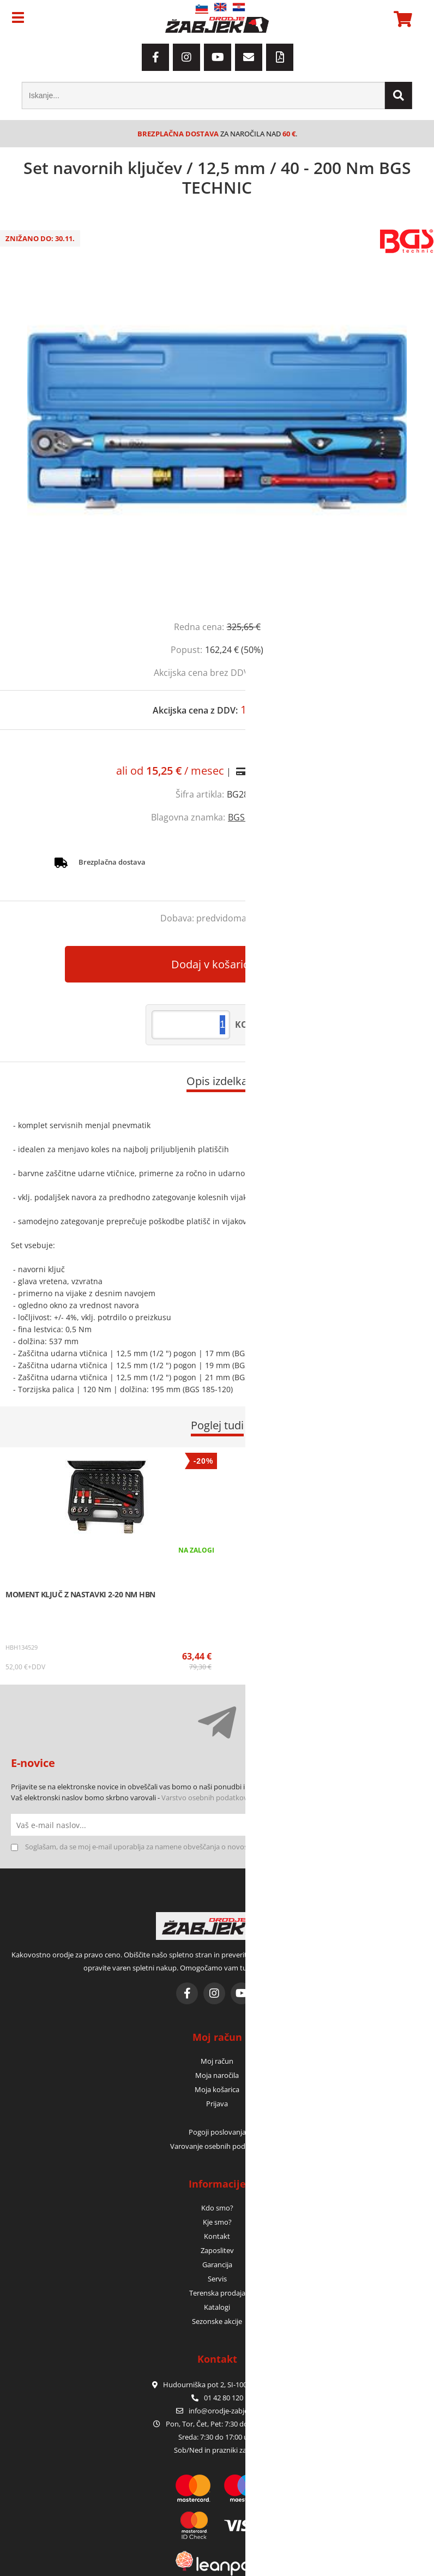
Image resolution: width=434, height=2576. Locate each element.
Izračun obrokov (284, 771)
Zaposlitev (217, 2250)
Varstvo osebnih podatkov (204, 1797)
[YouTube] (217, 57)
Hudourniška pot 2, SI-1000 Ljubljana (217, 2384)
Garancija (217, 2264)
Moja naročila (217, 2075)
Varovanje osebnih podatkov (217, 2146)
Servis (217, 2279)
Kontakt (217, 2236)
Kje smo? (217, 2222)
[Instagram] (186, 57)
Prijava (217, 2103)
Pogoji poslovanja (217, 2132)
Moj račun (217, 2061)
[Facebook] (155, 57)
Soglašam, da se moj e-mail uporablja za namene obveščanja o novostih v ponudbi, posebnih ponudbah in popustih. (213, 1847)
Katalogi (217, 2307)
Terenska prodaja (217, 2293)
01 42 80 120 (217, 2398)
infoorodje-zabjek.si (223, 2411)
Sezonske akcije (217, 2321)
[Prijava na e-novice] (412, 1825)
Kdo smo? (217, 2208)
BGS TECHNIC (255, 817)
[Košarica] (401, 19)
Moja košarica (217, 2089)
